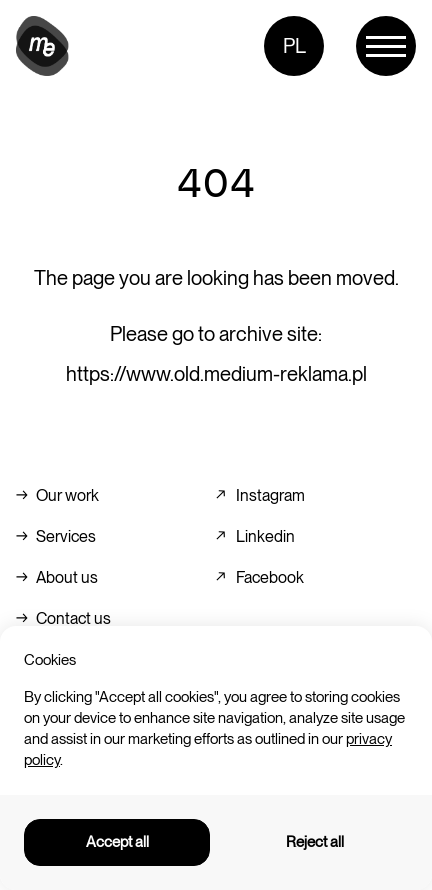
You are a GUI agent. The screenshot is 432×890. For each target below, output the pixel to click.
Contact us (73, 618)
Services (66, 536)
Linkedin (265, 536)
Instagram (270, 495)
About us (67, 577)
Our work (67, 495)
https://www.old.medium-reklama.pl (216, 374)
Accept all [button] (117, 842)
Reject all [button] (315, 842)
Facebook (270, 577)
